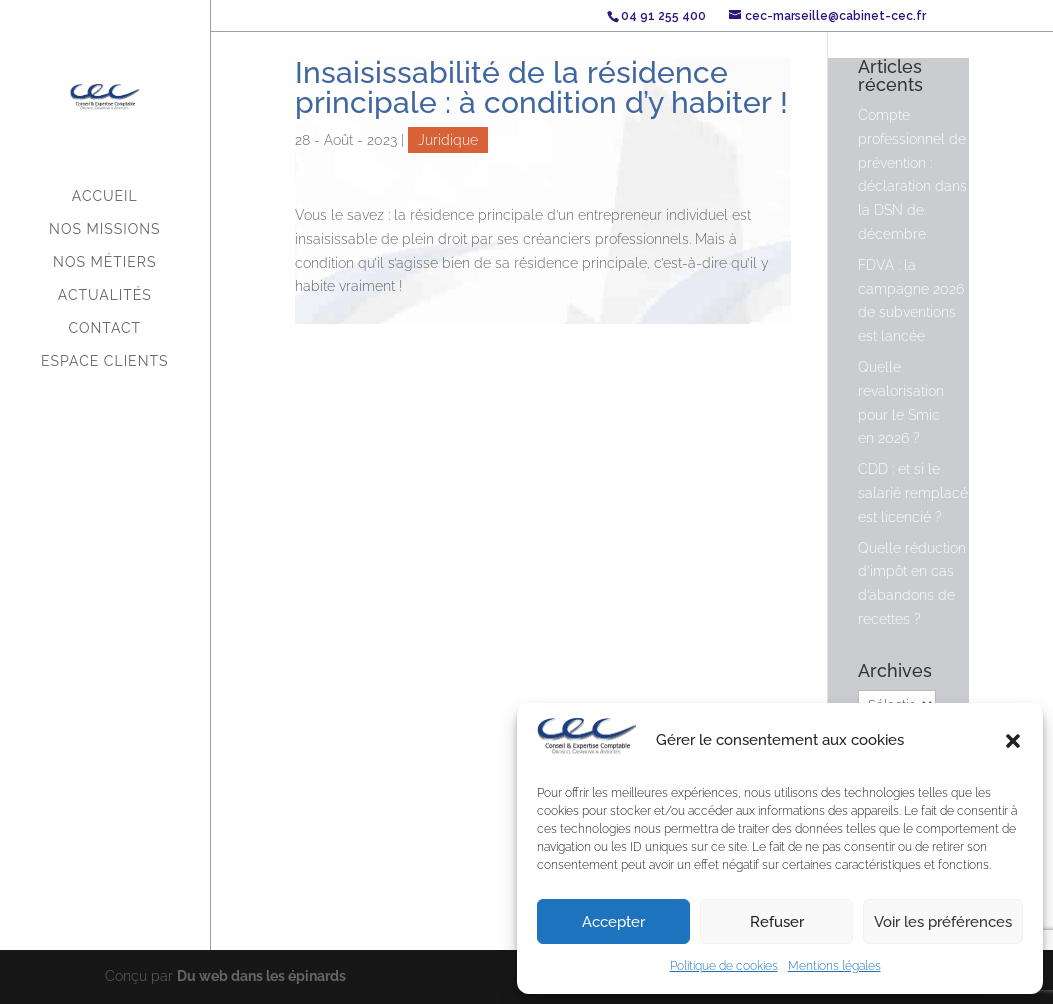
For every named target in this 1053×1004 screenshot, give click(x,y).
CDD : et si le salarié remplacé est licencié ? (913, 493)
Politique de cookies (724, 966)
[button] (1013, 741)
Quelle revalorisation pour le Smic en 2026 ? (901, 402)
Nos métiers (104, 262)
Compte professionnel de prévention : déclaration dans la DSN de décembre (912, 174)
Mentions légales (834, 966)
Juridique (448, 140)
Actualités (105, 295)
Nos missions (104, 229)
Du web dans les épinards (261, 976)
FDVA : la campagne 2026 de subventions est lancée (911, 300)
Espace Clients (104, 361)
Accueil (105, 196)
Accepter (613, 922)
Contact (104, 328)
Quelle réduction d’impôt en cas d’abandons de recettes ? (912, 583)
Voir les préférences (943, 922)
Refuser (777, 922)
